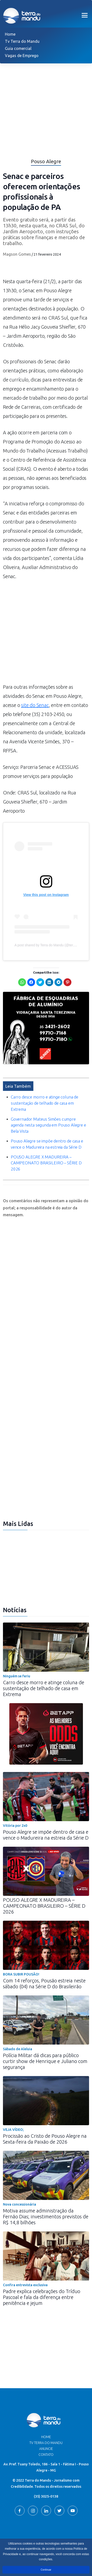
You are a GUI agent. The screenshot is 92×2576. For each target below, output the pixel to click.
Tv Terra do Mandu (22, 41)
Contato (46, 2455)
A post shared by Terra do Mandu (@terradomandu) (52, 945)
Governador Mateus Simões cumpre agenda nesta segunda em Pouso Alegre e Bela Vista (48, 1125)
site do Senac (35, 705)
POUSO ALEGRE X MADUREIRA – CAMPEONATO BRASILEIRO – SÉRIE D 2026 (46, 1163)
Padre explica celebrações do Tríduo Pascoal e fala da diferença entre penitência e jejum (41, 2297)
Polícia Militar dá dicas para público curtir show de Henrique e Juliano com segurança (45, 2061)
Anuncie (46, 2449)
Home (10, 34)
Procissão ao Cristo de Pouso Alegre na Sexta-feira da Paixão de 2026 (45, 2139)
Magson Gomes (17, 254)
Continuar (46, 2569)
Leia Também (18, 1086)
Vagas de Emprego (22, 55)
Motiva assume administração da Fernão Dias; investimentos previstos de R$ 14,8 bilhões (45, 2216)
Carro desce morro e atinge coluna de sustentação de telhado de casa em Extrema (44, 1103)
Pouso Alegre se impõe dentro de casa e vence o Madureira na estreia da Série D (46, 1835)
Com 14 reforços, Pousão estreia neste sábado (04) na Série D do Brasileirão (44, 1983)
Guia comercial (18, 48)
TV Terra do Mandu (46, 2443)
